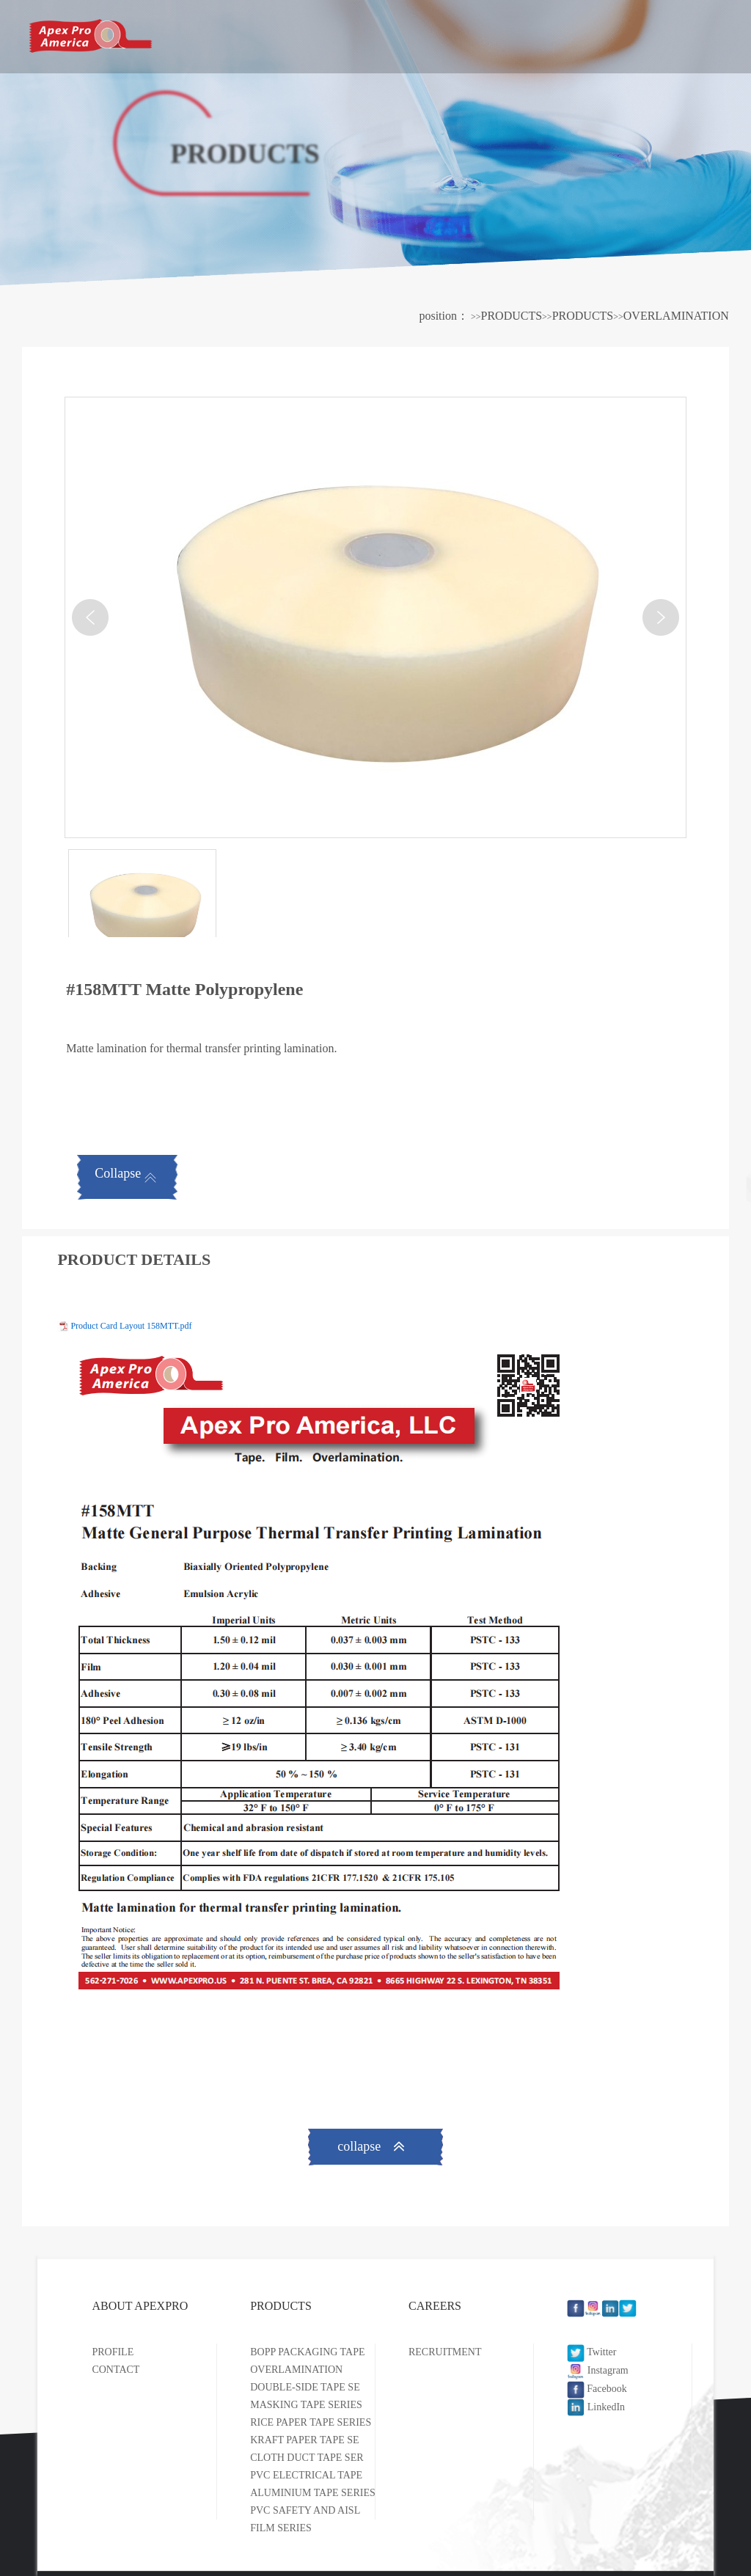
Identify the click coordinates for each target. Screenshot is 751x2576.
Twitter (592, 2351)
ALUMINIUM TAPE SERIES (313, 2492)
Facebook (597, 2388)
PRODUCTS (467, 34)
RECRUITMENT (445, 2351)
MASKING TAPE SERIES (306, 2404)
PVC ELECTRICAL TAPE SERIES (324, 2475)
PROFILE (112, 2351)
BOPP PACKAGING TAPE (307, 2351)
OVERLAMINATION (676, 315)
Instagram (598, 2370)
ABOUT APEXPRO (322, 34)
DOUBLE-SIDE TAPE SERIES (316, 2387)
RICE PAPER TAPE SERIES (310, 2422)
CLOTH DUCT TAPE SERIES (314, 2457)
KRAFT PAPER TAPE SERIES (315, 2439)
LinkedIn (596, 2406)
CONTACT (115, 2369)
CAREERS (593, 34)
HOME (188, 35)
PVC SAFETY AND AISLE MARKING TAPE (347, 2510)
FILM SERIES (281, 2527)
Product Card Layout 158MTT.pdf (130, 1326)
